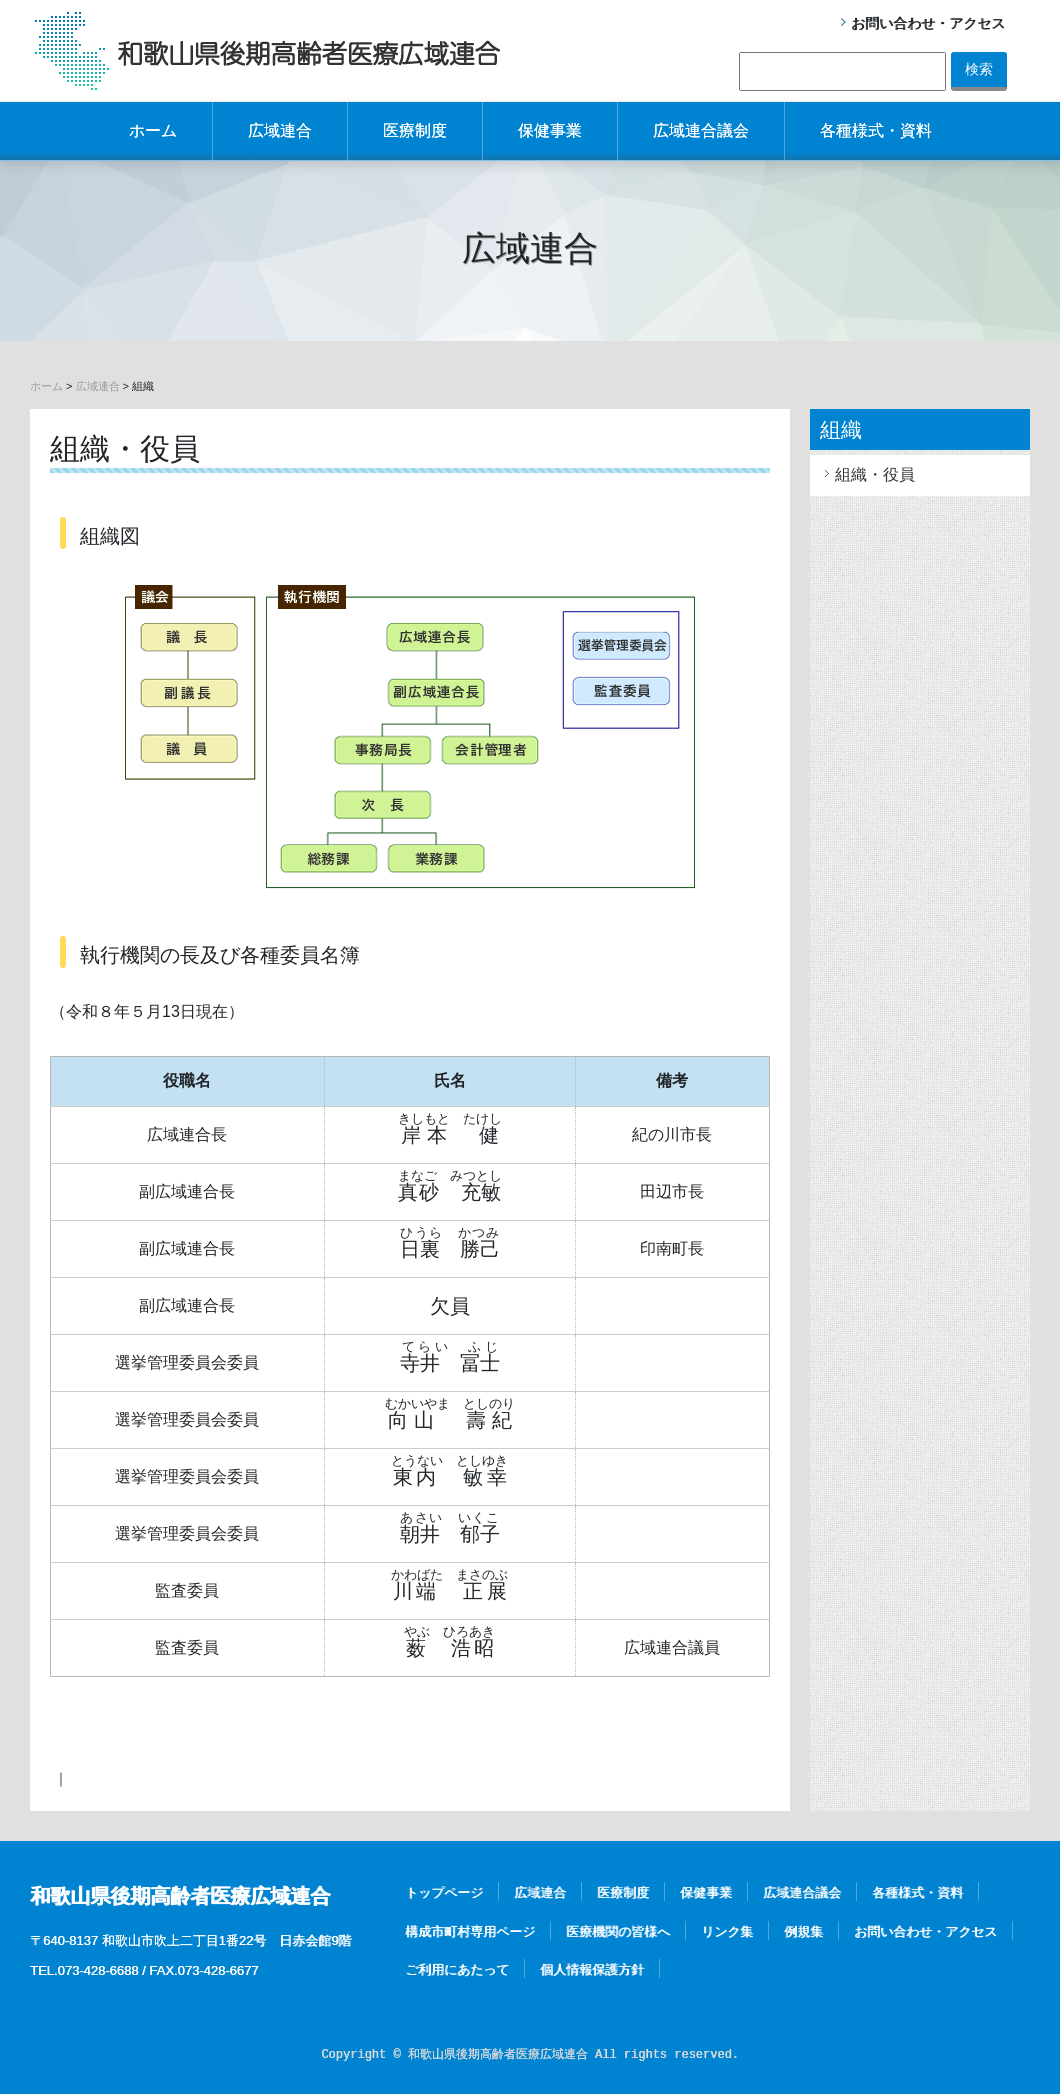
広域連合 (280, 130)
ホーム (153, 130)
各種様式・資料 (876, 130)
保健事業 (550, 130)
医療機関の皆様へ (618, 1931)
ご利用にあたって (457, 1969)
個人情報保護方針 (592, 1969)
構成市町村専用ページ (470, 1931)
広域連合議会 (701, 130)
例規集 (803, 1931)
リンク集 (727, 1931)
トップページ (444, 1892)
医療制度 (415, 130)
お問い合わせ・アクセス (928, 23)
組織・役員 (875, 474)
